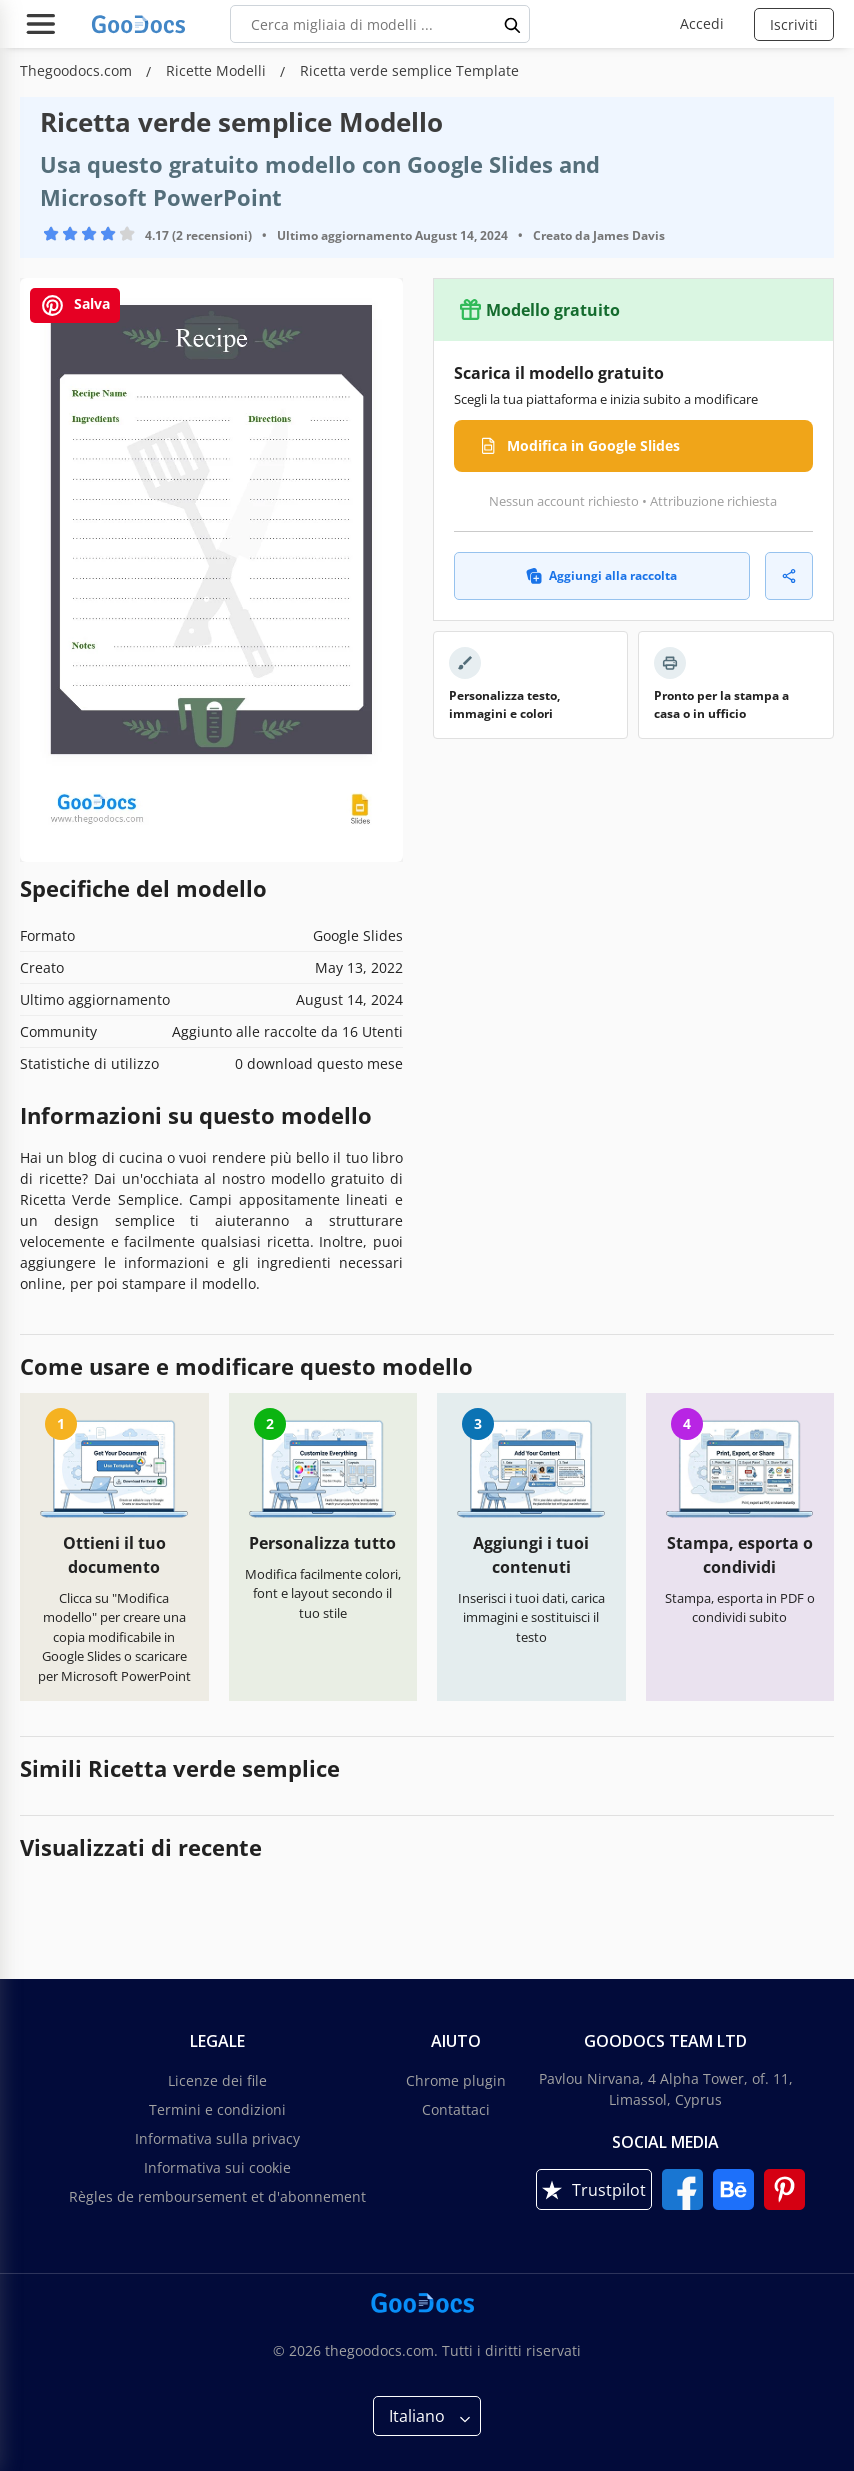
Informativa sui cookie (217, 2167)
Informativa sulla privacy (217, 2138)
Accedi (702, 23)
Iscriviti (794, 24)
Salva (75, 305)
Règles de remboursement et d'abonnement (217, 2196)
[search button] (513, 24)
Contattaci (456, 2109)
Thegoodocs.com (78, 70)
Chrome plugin (456, 2080)
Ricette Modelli (218, 70)
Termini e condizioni (217, 2109)
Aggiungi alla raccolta (601, 575)
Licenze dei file (217, 2080)
